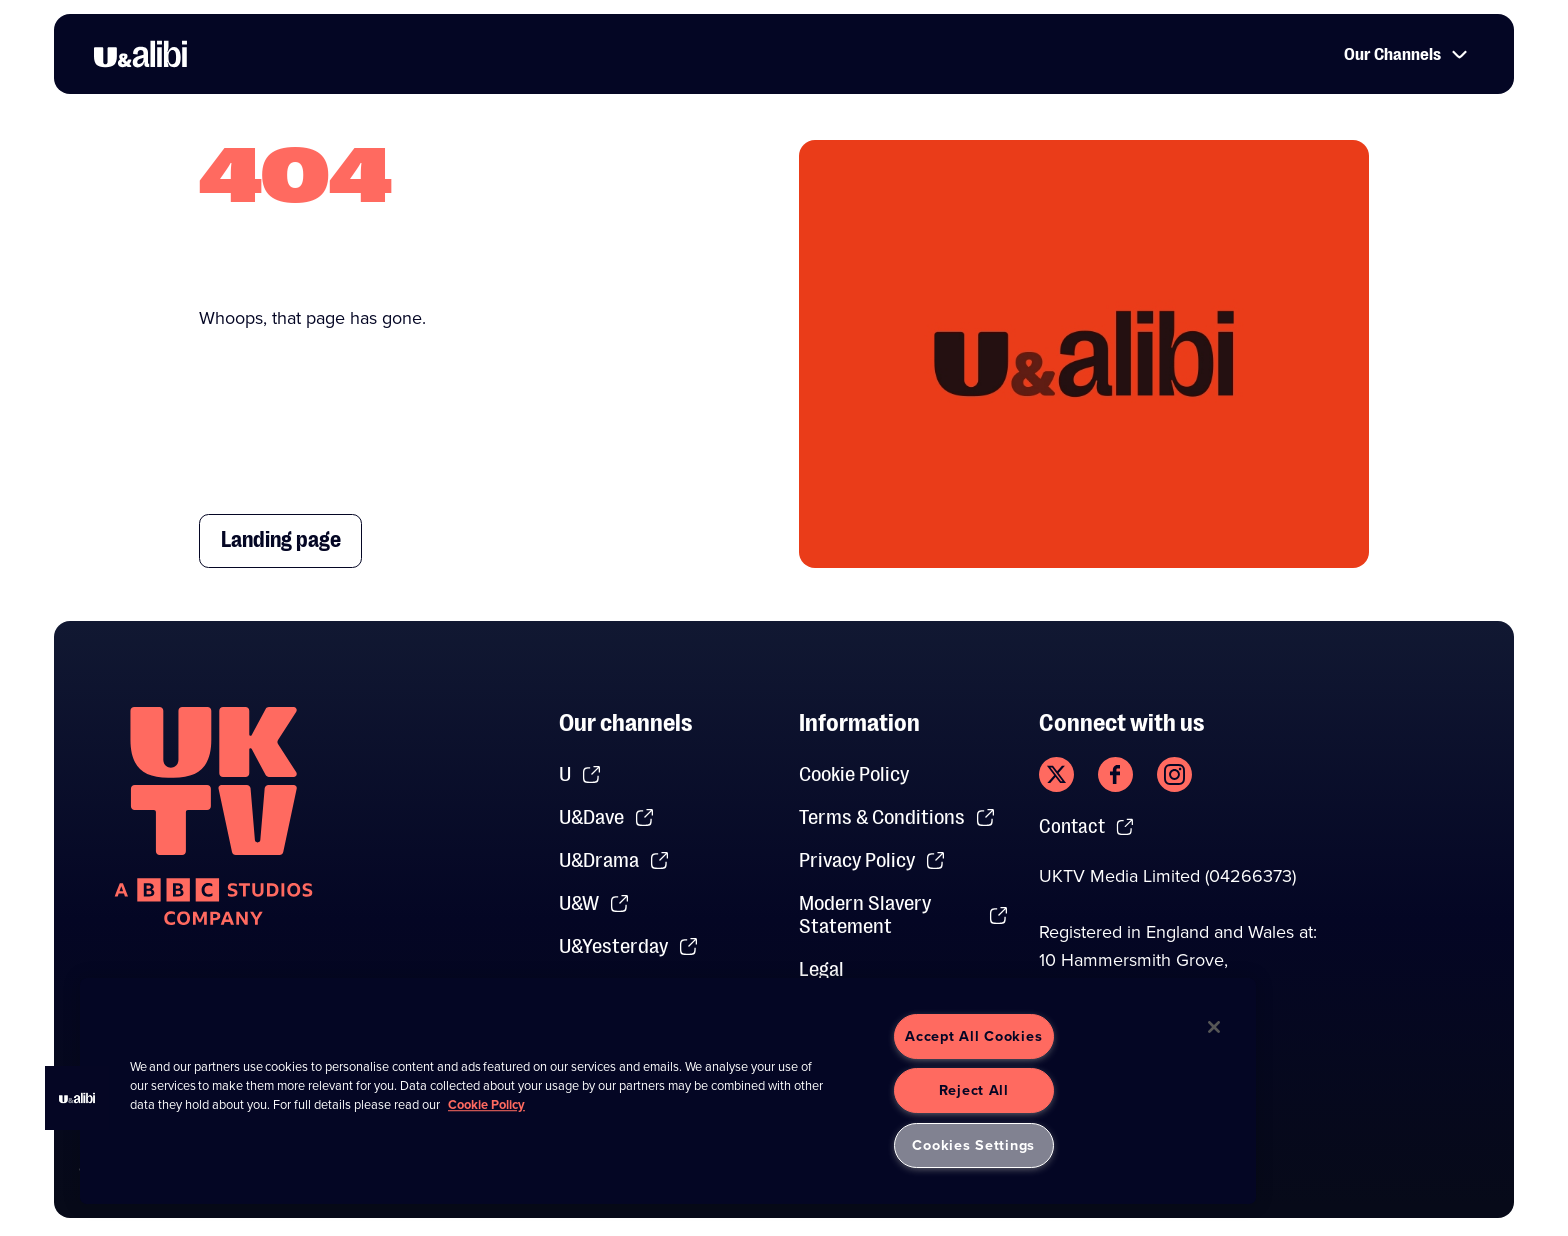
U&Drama (614, 860)
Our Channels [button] (1402, 56)
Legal (821, 969)
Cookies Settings (973, 1145)
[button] (77, 1098)
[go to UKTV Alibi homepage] (140, 56)
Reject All (974, 1090)
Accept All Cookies (973, 1036)
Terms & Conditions (897, 817)
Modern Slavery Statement (904, 915)
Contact (1089, 827)
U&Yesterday (629, 946)
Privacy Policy (872, 860)
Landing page (290, 540)
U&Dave (607, 817)
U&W (594, 903)
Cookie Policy (854, 774)
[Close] (1214, 1027)
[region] (668, 1091)
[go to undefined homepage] (213, 816)
